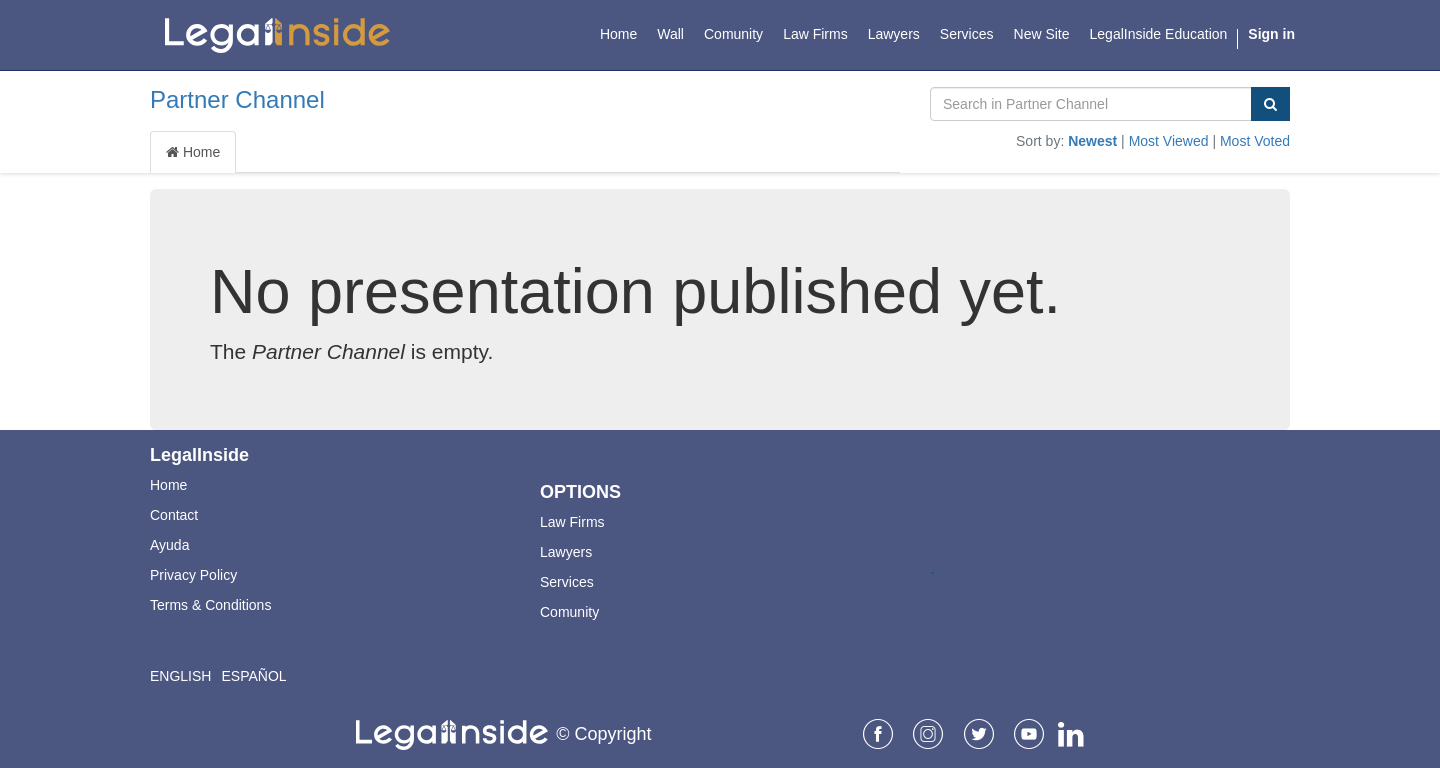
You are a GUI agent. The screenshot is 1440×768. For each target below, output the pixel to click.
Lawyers (566, 552)
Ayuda (169, 545)
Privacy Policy (193, 575)
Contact (174, 515)
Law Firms (572, 522)
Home (193, 152)
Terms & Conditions (210, 605)
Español (253, 676)
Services (567, 582)
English (180, 676)
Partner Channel (237, 99)
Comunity (569, 612)
